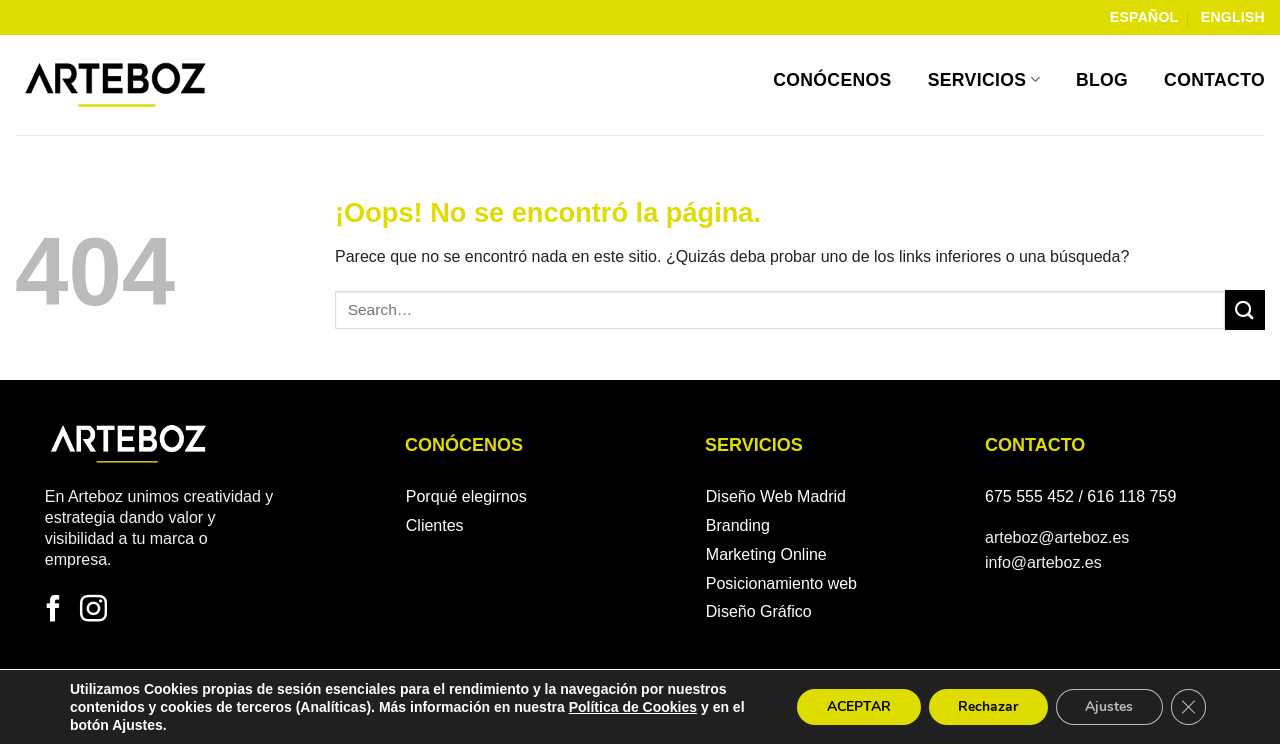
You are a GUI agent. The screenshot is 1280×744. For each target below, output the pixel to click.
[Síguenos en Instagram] (93, 611)
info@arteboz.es (1043, 562)
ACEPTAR (856, 706)
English (1233, 17)
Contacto (1214, 80)
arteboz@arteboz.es (1057, 537)
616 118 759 (1131, 496)
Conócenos (832, 80)
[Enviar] (1245, 309)
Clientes (435, 525)
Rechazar (986, 706)
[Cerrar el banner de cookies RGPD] (1188, 707)
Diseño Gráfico (759, 611)
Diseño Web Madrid (776, 496)
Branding (738, 525)
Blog (1102, 80)
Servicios (984, 80)
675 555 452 (1029, 496)
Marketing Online (766, 554)
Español (1144, 17)
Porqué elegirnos (466, 496)
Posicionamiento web (781, 583)
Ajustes (1108, 706)
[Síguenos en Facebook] (53, 611)
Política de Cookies (633, 707)
